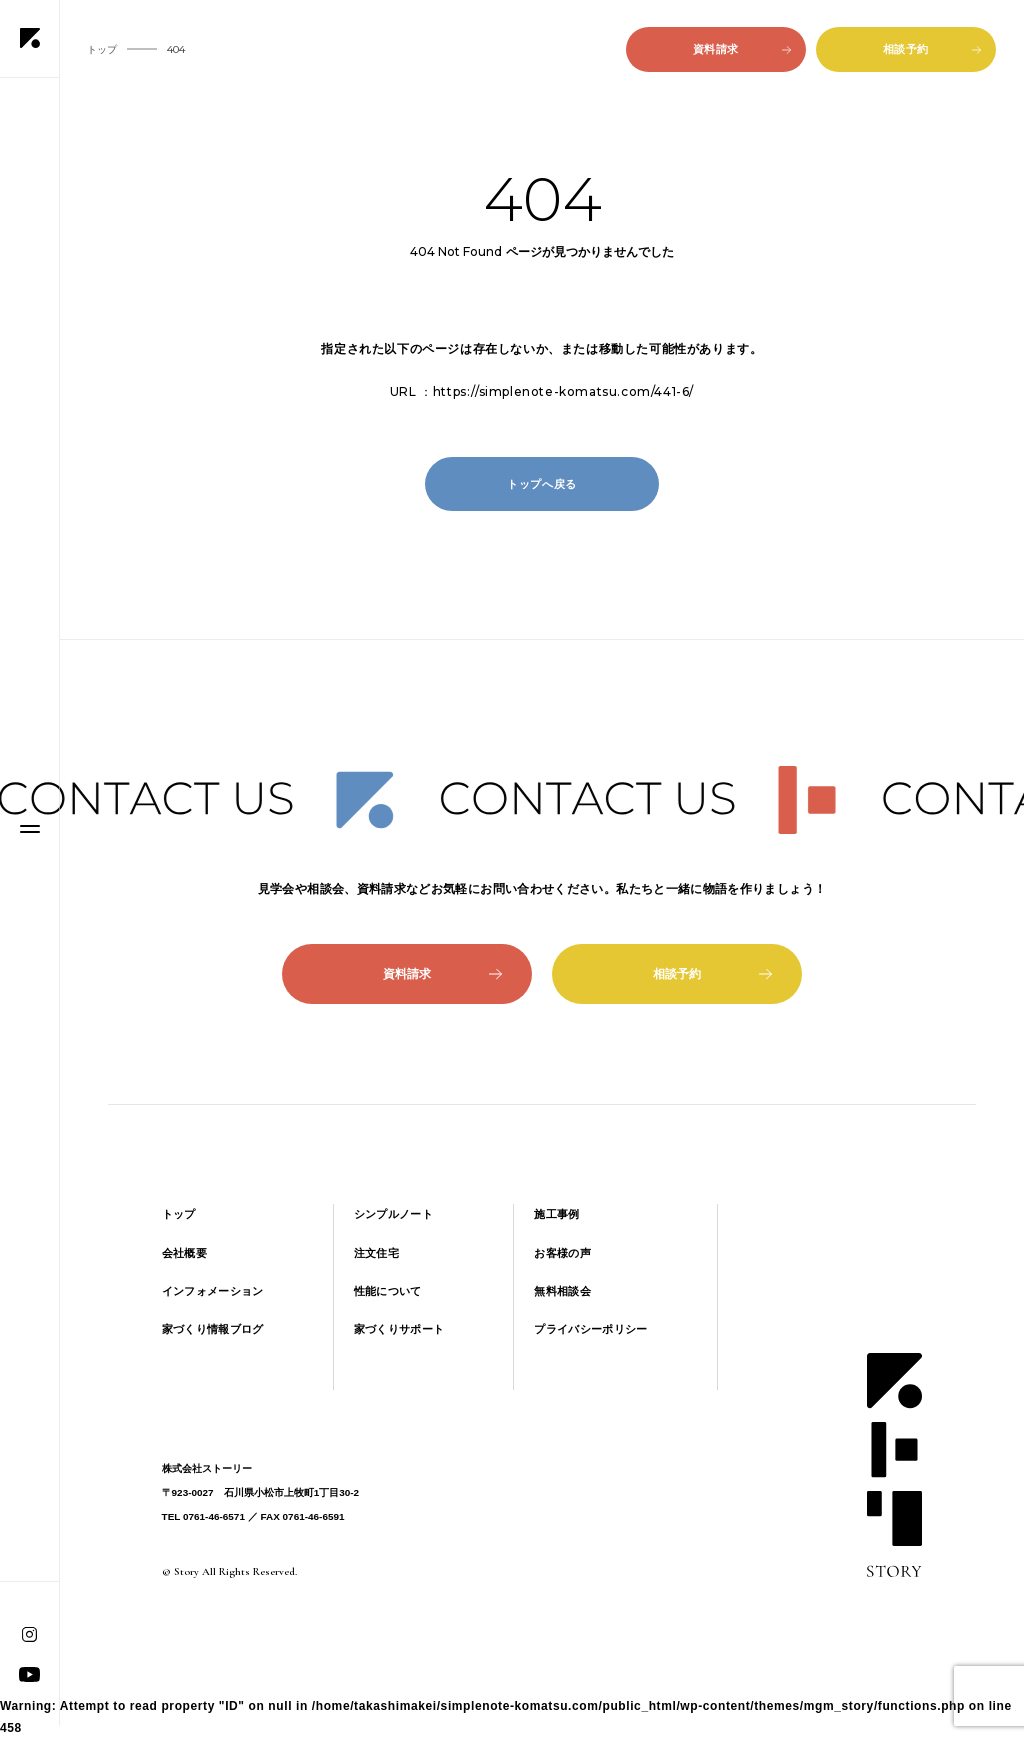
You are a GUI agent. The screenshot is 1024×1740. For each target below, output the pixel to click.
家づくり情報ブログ (213, 1329)
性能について (388, 1291)
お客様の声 (562, 1253)
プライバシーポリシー (590, 1329)
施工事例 (556, 1214)
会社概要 (184, 1253)
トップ (179, 1214)
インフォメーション (213, 1291)
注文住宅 (376, 1253)
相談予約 (932, 49)
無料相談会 (562, 1291)
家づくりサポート (399, 1329)
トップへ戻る (542, 484)
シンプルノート (393, 1214)
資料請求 (742, 49)
